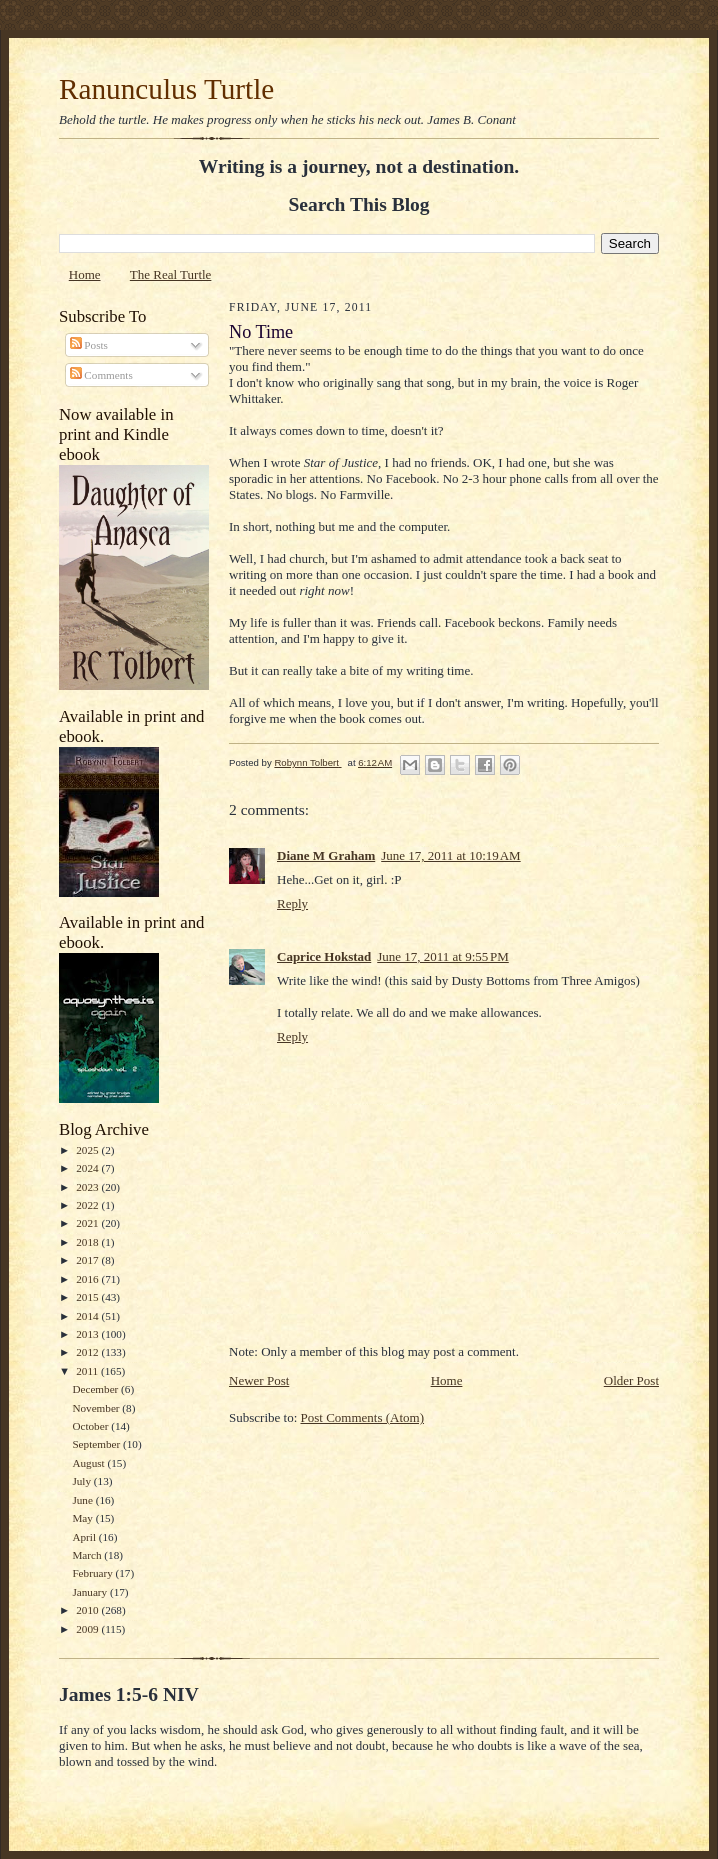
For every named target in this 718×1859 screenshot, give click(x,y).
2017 (88, 1260)
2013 (88, 1334)
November (97, 1408)
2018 (88, 1242)
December (96, 1389)
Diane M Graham (326, 855)
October (91, 1426)
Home (85, 274)
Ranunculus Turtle (166, 89)
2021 (88, 1223)
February (93, 1573)
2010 (88, 1610)
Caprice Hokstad (324, 956)
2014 (88, 1316)
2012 (88, 1352)
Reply (292, 903)
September (97, 1444)
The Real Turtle (171, 274)
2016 (88, 1279)
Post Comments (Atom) (363, 1417)
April (85, 1537)
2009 (88, 1629)
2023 (88, 1187)
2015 (88, 1297)
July (82, 1481)
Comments (101, 375)
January (91, 1592)
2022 (88, 1205)
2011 (88, 1371)
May (83, 1518)
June (83, 1500)
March (88, 1555)
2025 (88, 1150)
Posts (89, 345)
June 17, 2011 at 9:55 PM (443, 956)
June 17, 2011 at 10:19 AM (450, 855)
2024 (88, 1168)
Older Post (631, 1380)
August (89, 1463)
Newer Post (259, 1380)
